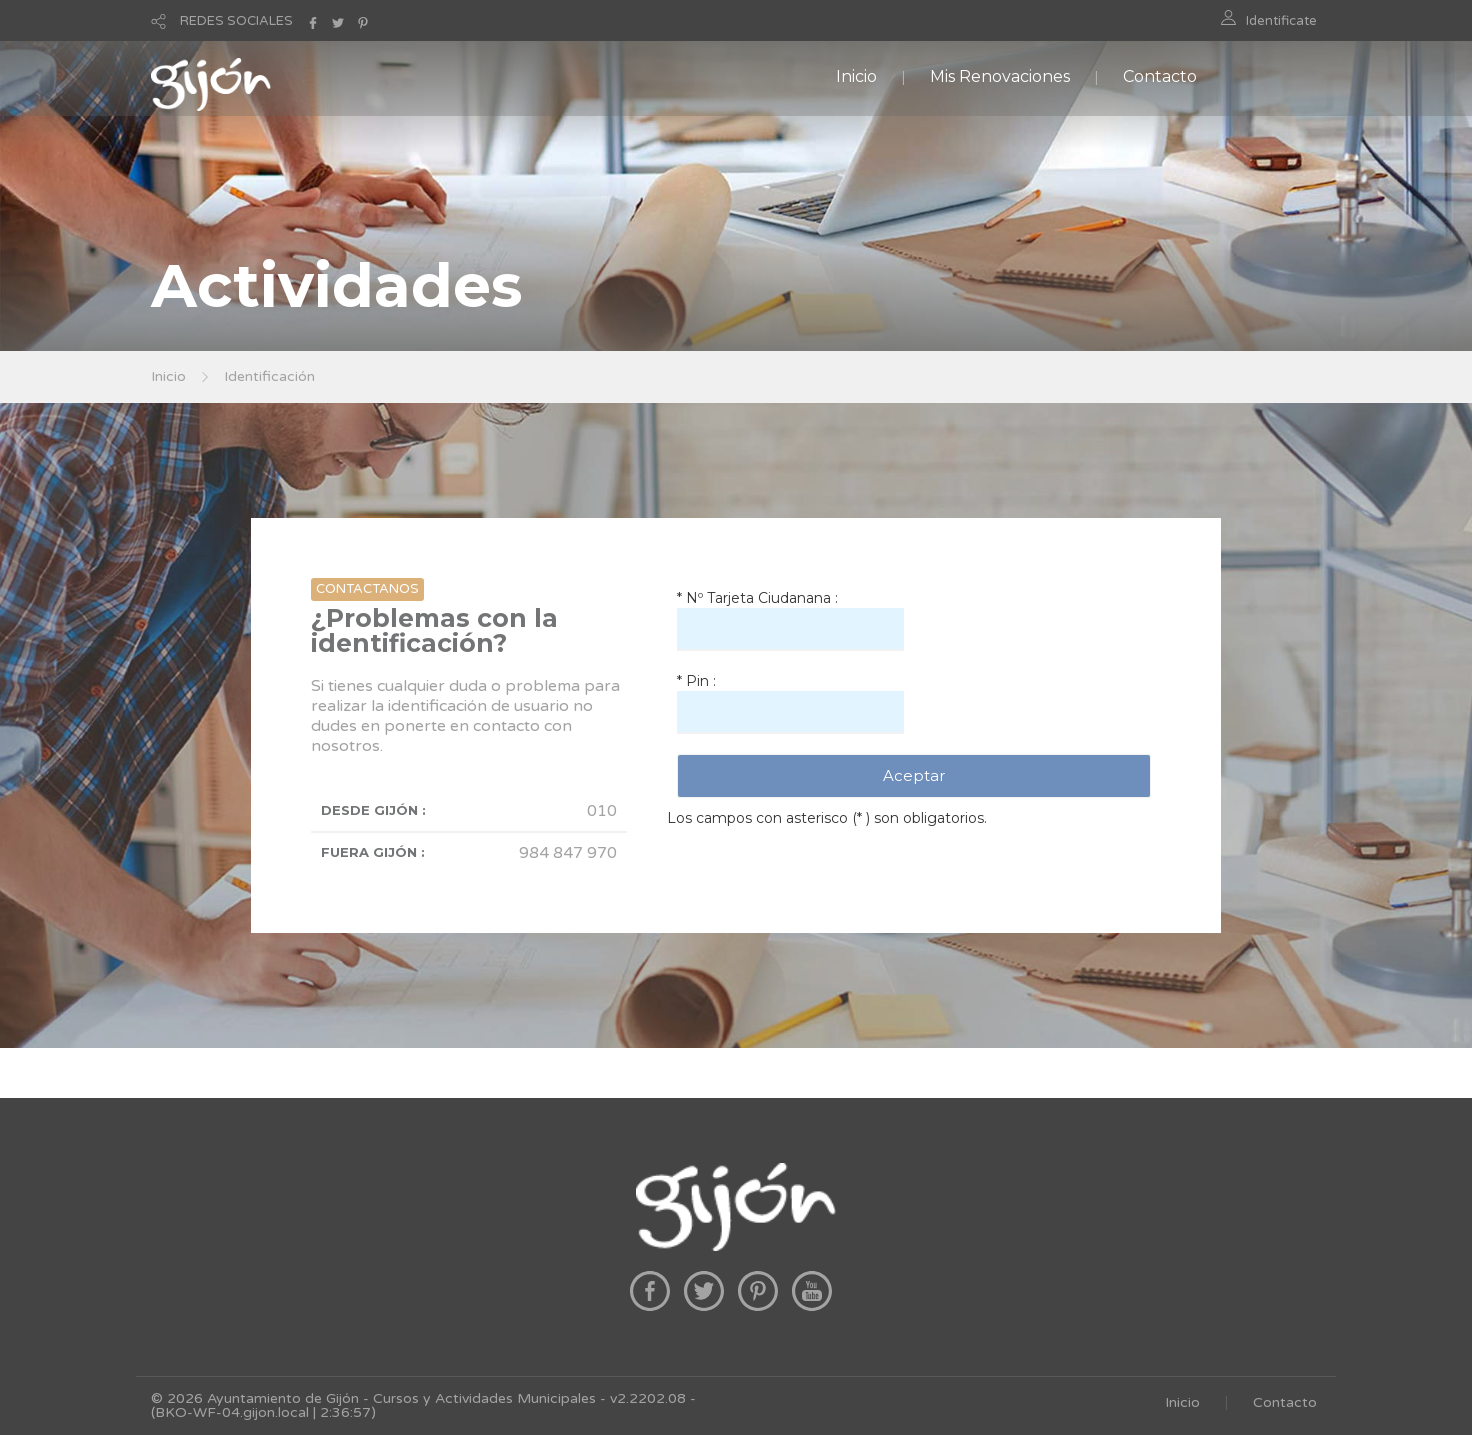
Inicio (856, 76)
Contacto (1160, 76)
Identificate (1281, 21)
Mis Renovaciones (1000, 76)
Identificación (269, 376)
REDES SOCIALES (236, 21)
